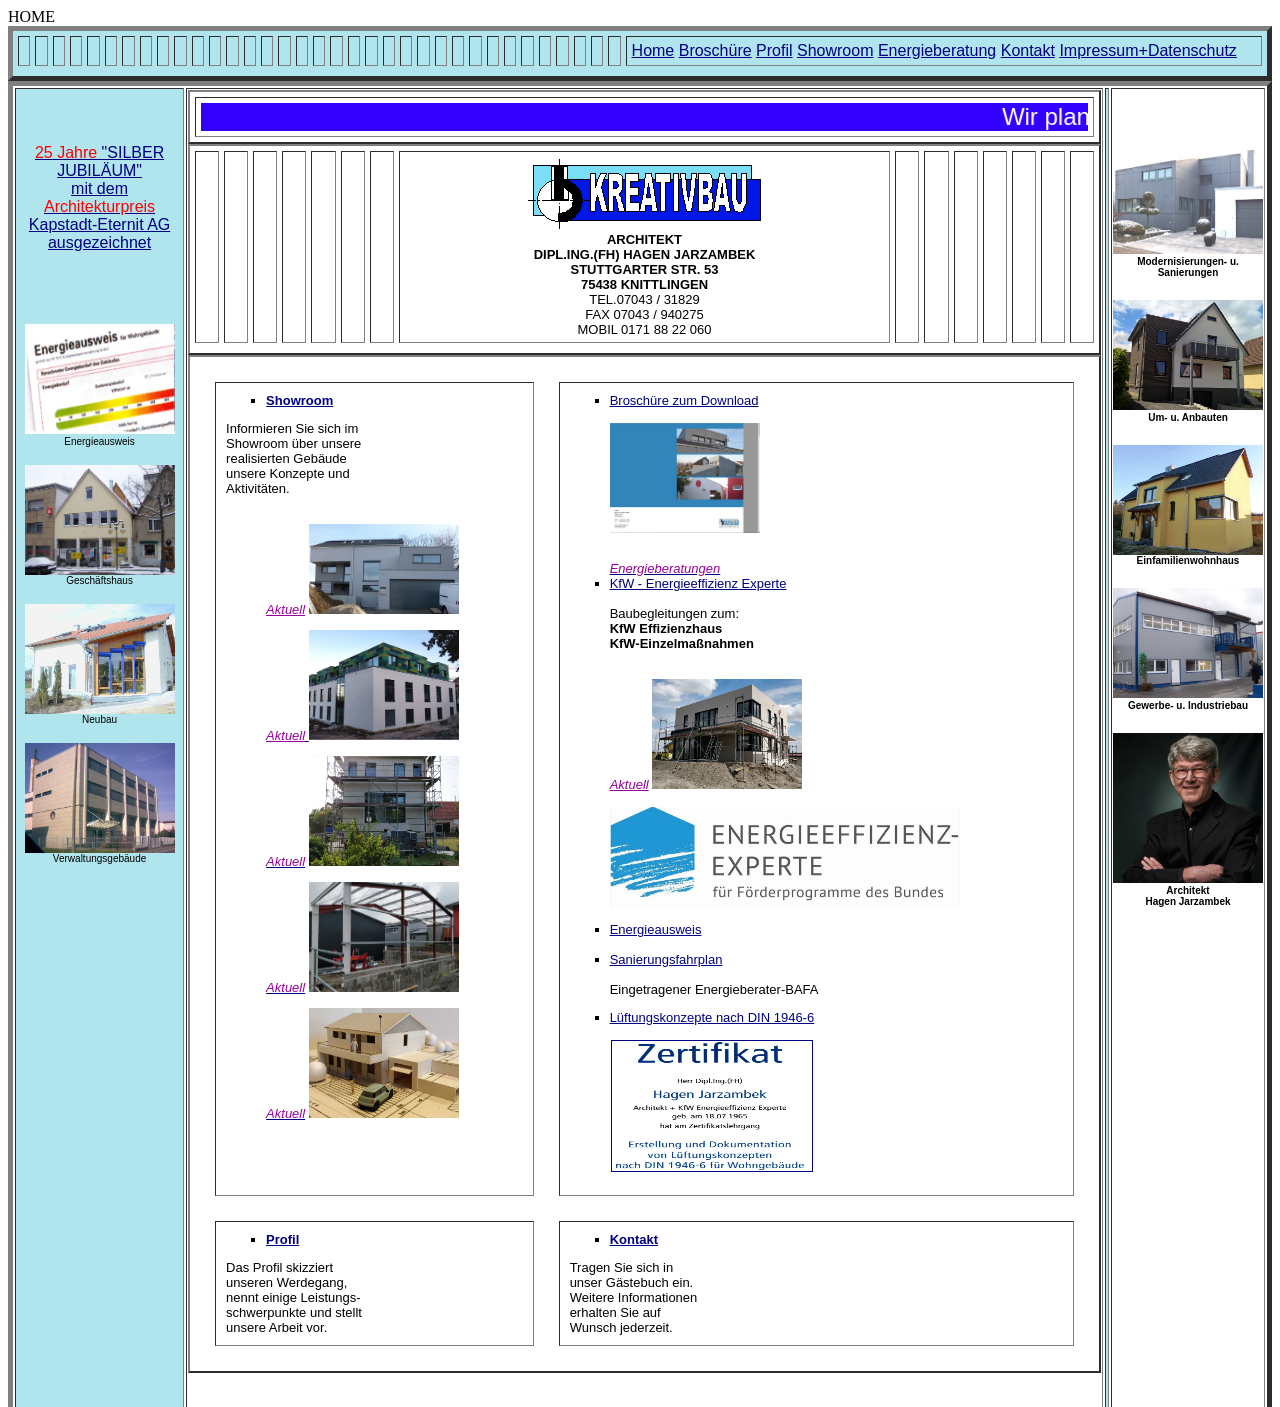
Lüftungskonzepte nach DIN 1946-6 (712, 1017)
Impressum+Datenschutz (1147, 50)
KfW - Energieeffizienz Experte (698, 583)
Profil (774, 50)
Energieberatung (937, 50)
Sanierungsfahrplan (666, 959)
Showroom (835, 50)
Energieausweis (656, 929)
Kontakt (1028, 50)
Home (653, 50)
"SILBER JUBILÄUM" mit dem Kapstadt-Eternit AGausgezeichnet (99, 197)
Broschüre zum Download (684, 400)
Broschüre (715, 50)
